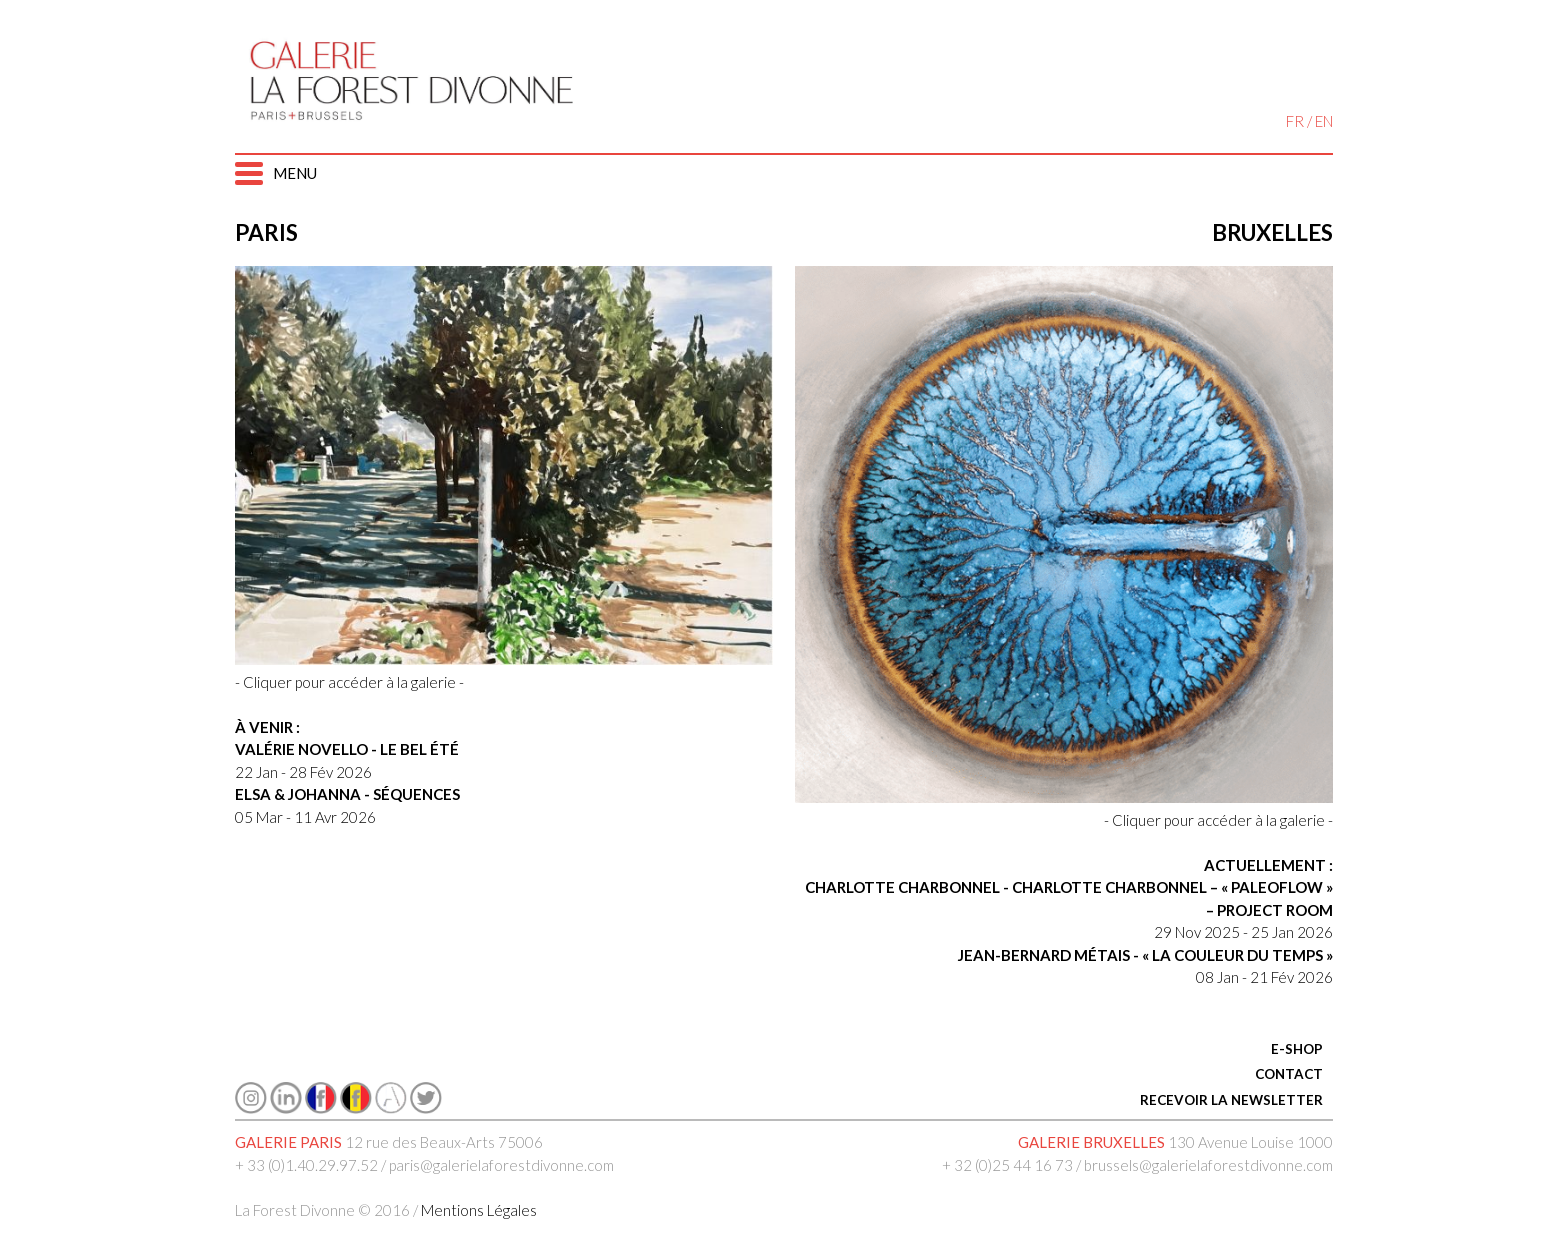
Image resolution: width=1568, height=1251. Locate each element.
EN (1324, 121)
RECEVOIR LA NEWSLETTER (1231, 1100)
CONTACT (1289, 1074)
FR (1295, 121)
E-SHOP (1297, 1049)
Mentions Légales (479, 1210)
